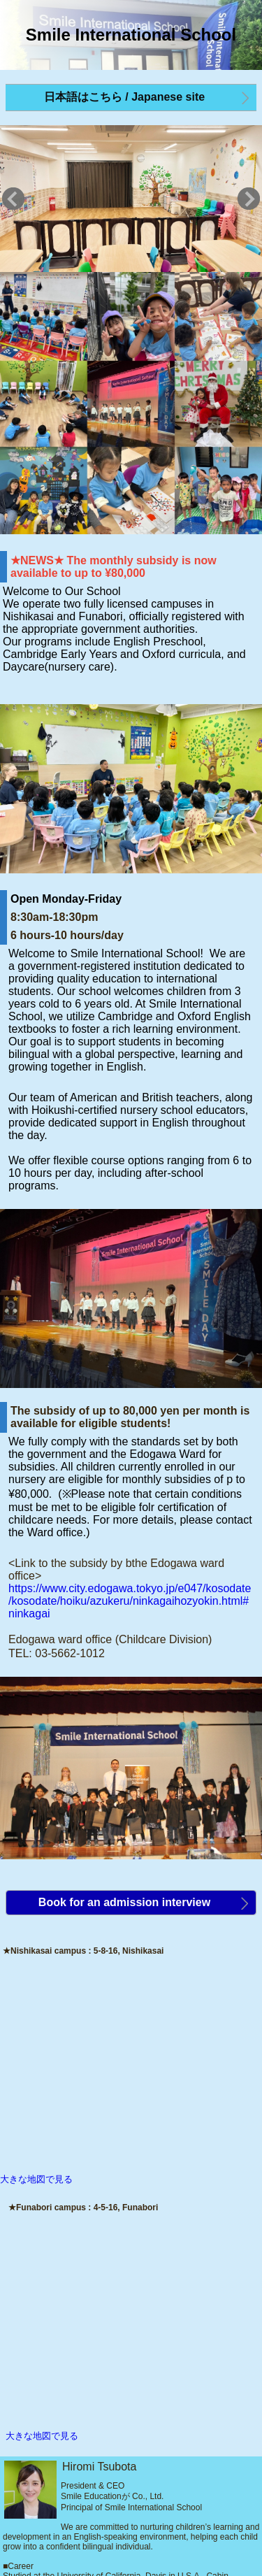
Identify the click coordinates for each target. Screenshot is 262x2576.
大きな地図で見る (36, 2179)
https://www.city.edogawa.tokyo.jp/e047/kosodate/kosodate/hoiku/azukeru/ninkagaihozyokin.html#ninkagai (129, 1600)
